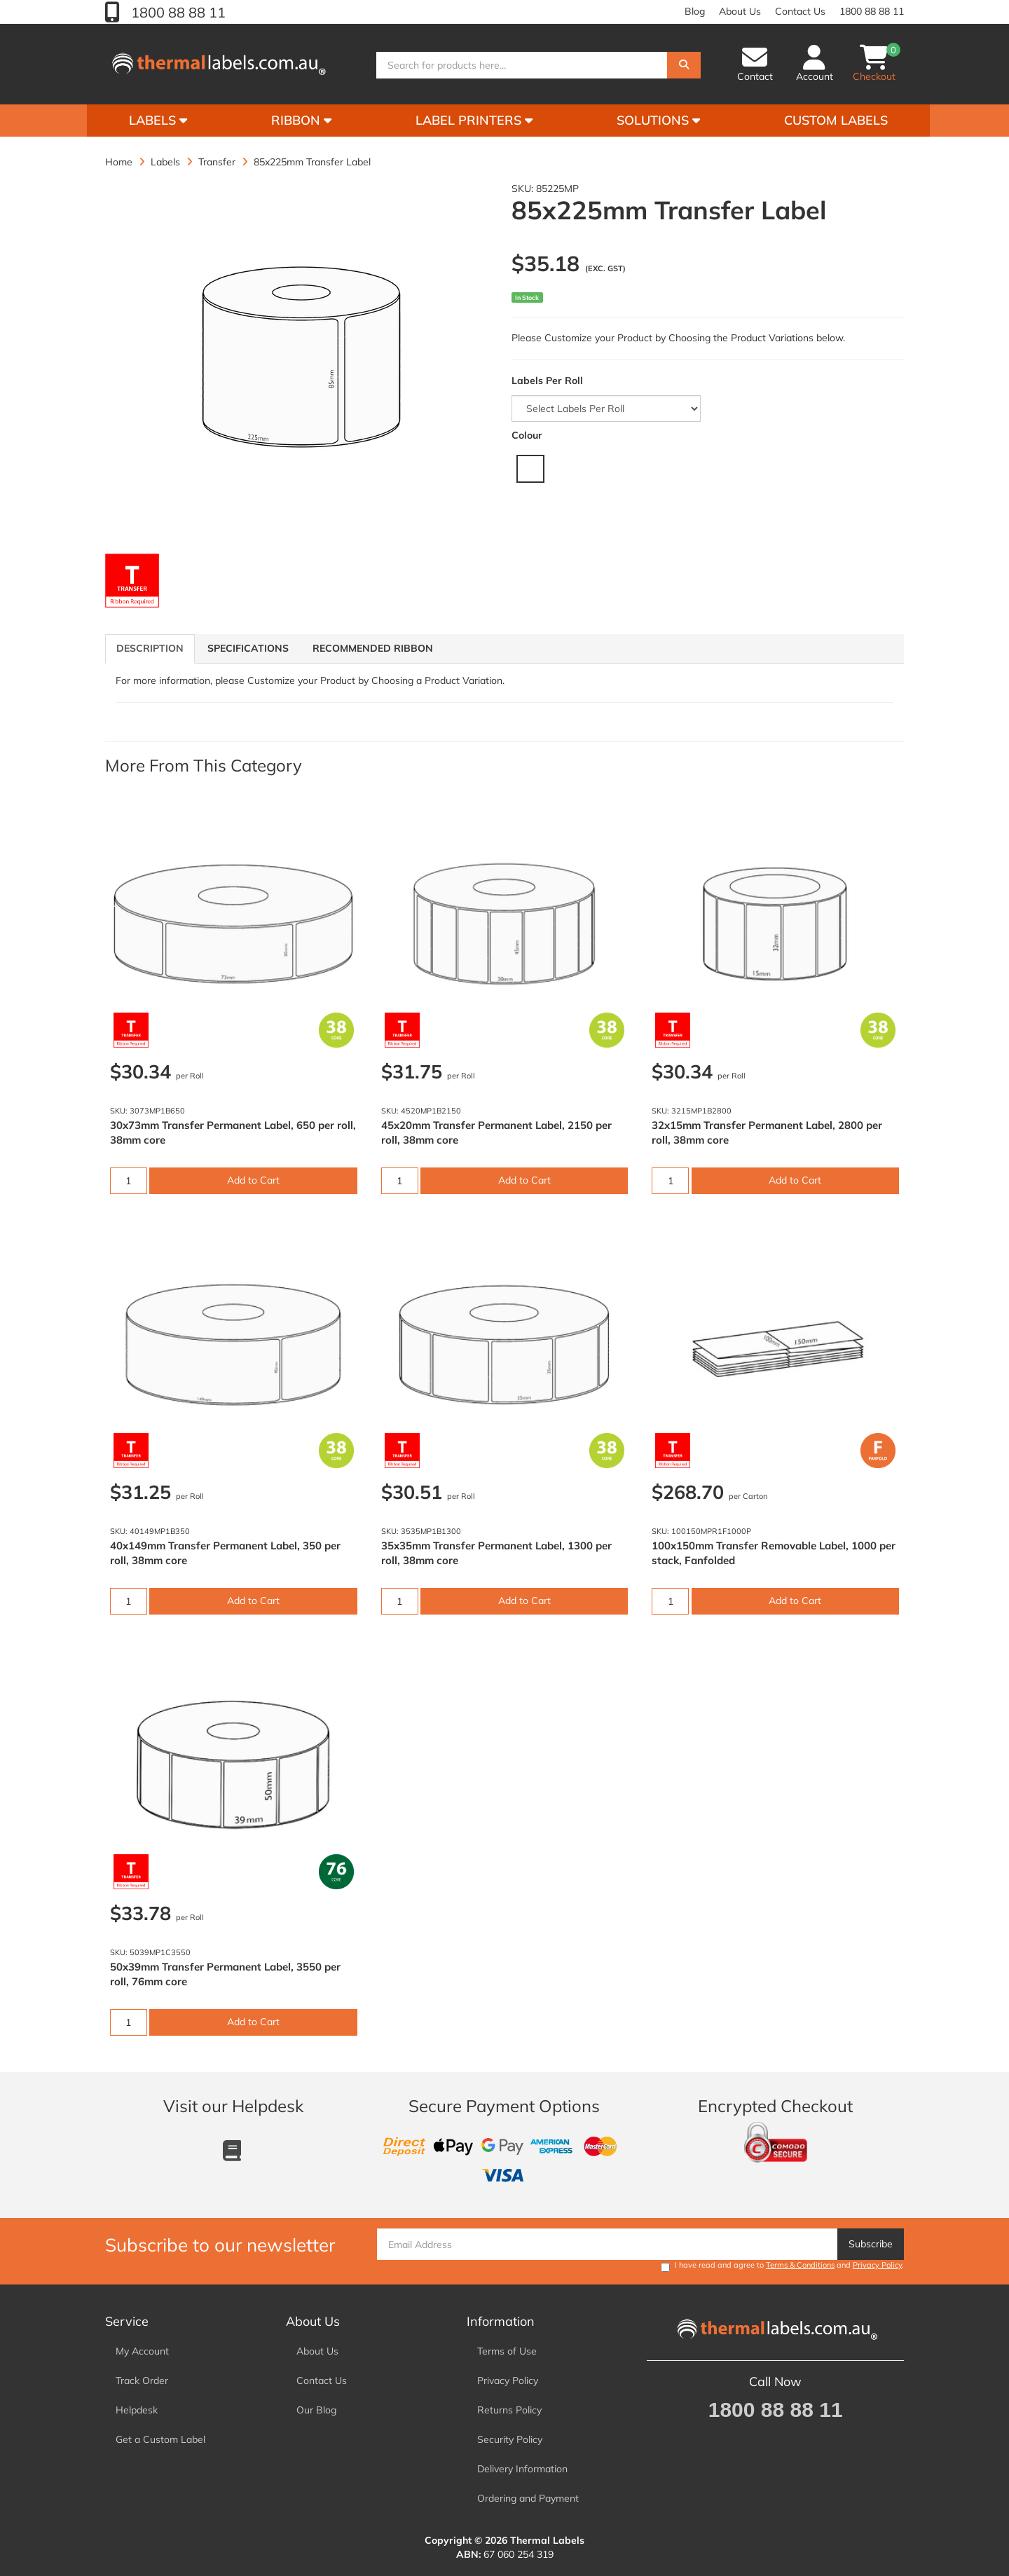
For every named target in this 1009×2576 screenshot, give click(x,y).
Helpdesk (137, 2410)
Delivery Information (522, 2468)
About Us (740, 11)
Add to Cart (253, 1180)
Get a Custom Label (160, 2439)
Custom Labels (836, 120)
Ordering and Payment (528, 2498)
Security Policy (509, 2439)
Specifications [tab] (248, 648)
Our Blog (316, 2410)
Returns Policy (509, 2410)
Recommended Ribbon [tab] (373, 648)
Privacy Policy (877, 2265)
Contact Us (800, 11)
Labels (158, 120)
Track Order (142, 2380)
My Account (142, 2351)
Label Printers (474, 120)
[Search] (684, 65)
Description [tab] (150, 648)
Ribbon (301, 120)
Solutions (658, 120)
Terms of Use (507, 2351)
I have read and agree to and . (782, 2266)
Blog (695, 11)
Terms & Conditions (800, 2265)
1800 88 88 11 (177, 12)
